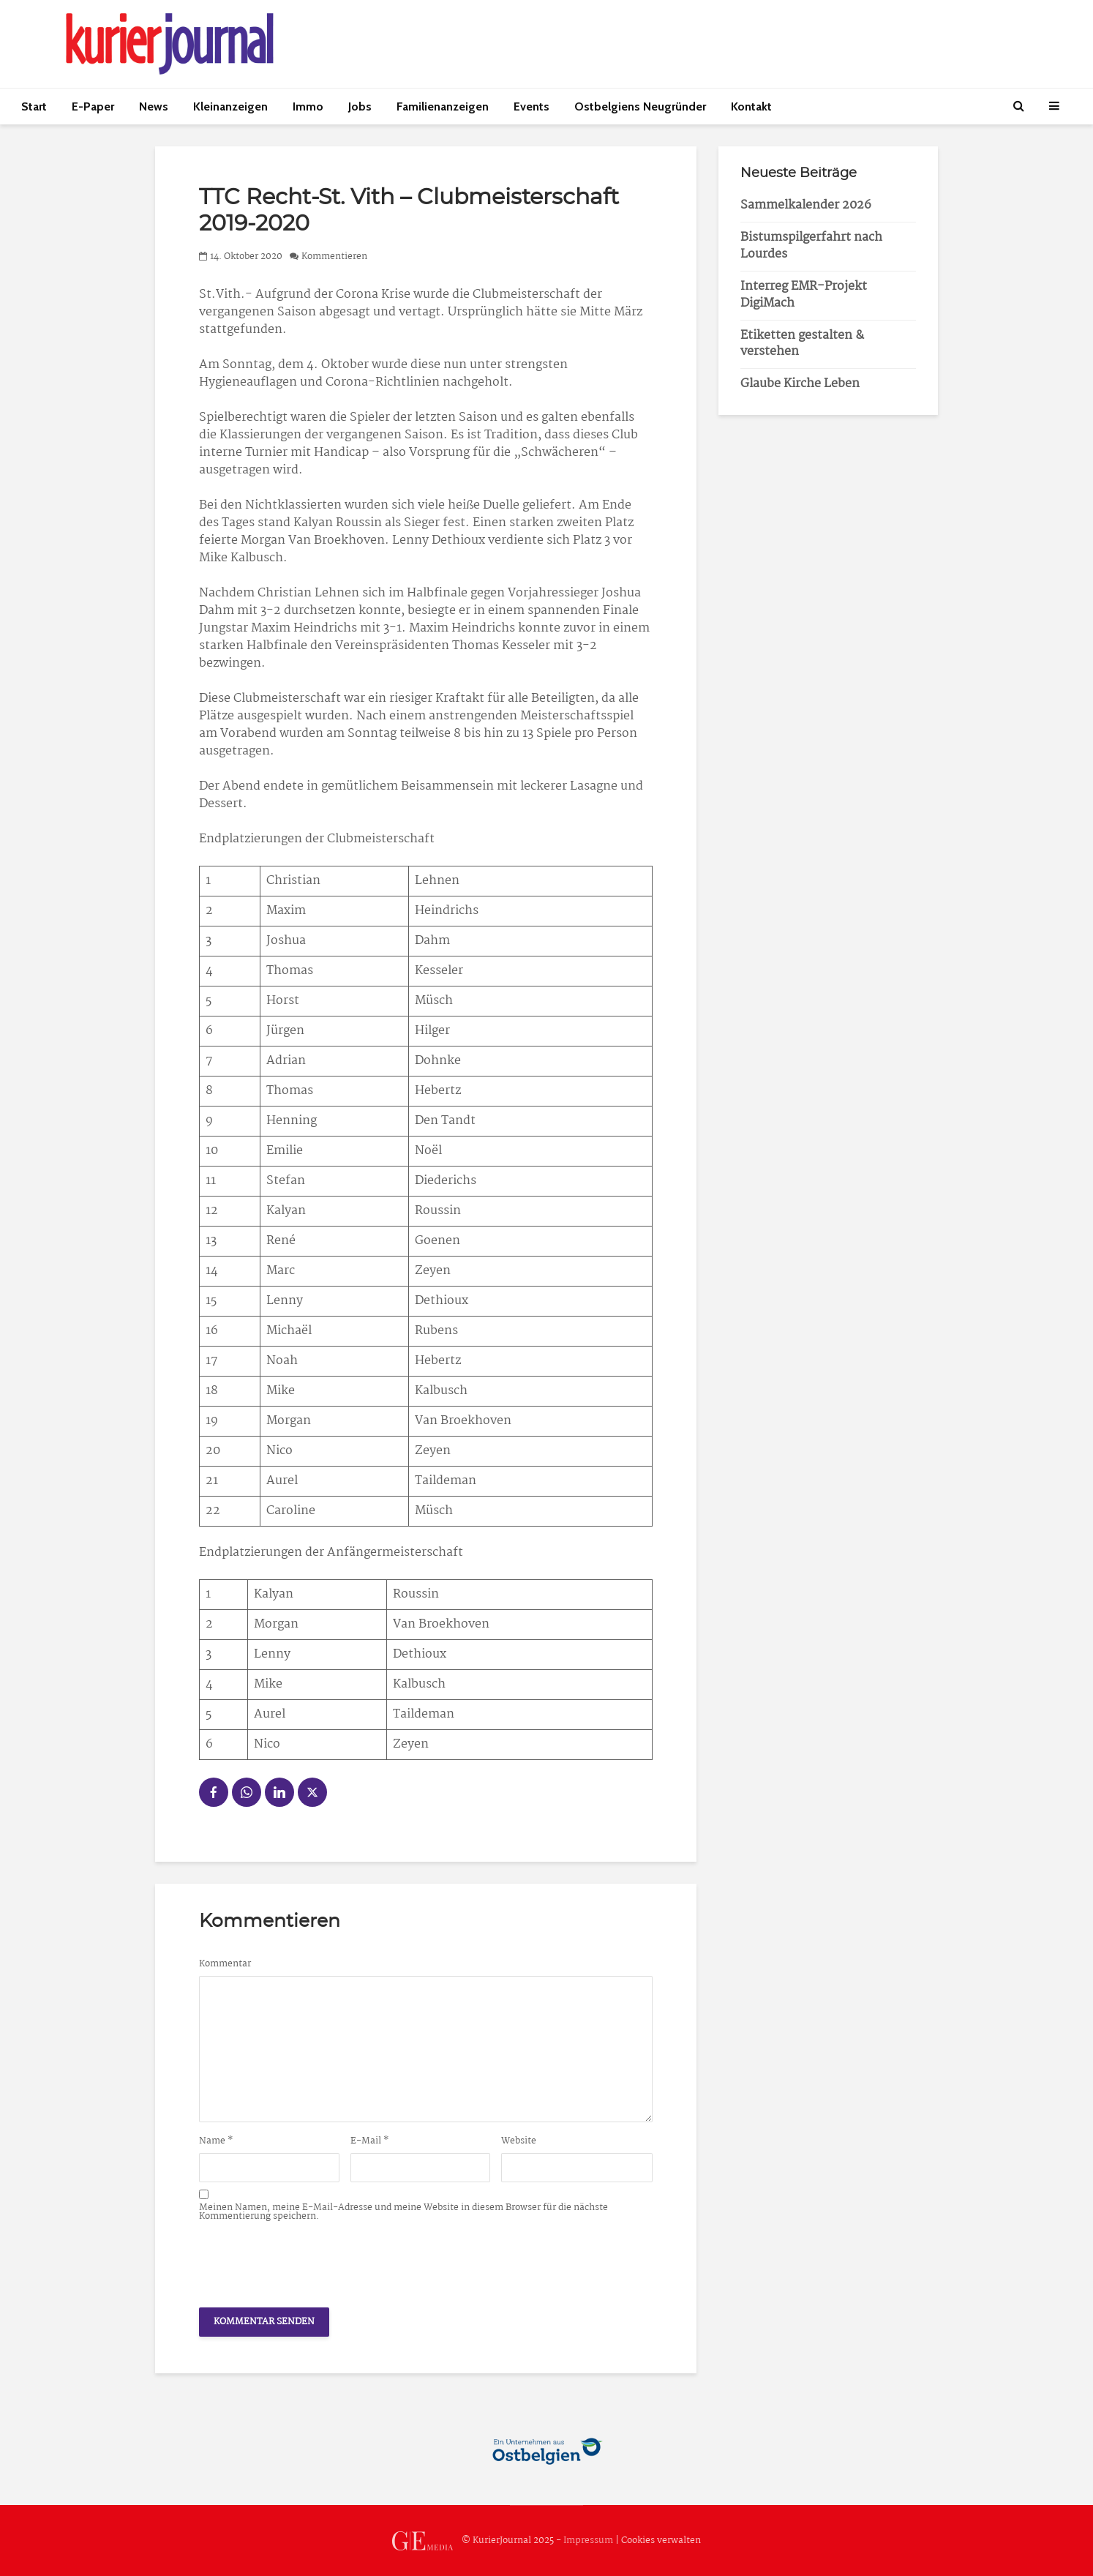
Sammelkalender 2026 (805, 205)
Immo (308, 106)
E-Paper (93, 106)
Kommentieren (334, 256)
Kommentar (225, 1964)
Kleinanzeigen (230, 106)
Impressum (588, 2540)
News (153, 106)
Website (518, 2141)
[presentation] (310, 2260)
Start (34, 106)
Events (531, 106)
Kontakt (751, 106)
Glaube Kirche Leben (800, 384)
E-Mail (369, 2141)
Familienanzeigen (443, 106)
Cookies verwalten (661, 2540)
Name (216, 2141)
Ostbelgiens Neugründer (640, 106)
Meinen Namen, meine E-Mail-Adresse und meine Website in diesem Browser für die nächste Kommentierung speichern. (403, 2212)
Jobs (360, 106)
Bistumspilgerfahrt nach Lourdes (811, 246)
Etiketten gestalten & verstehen (802, 344)
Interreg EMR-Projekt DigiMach (803, 295)
